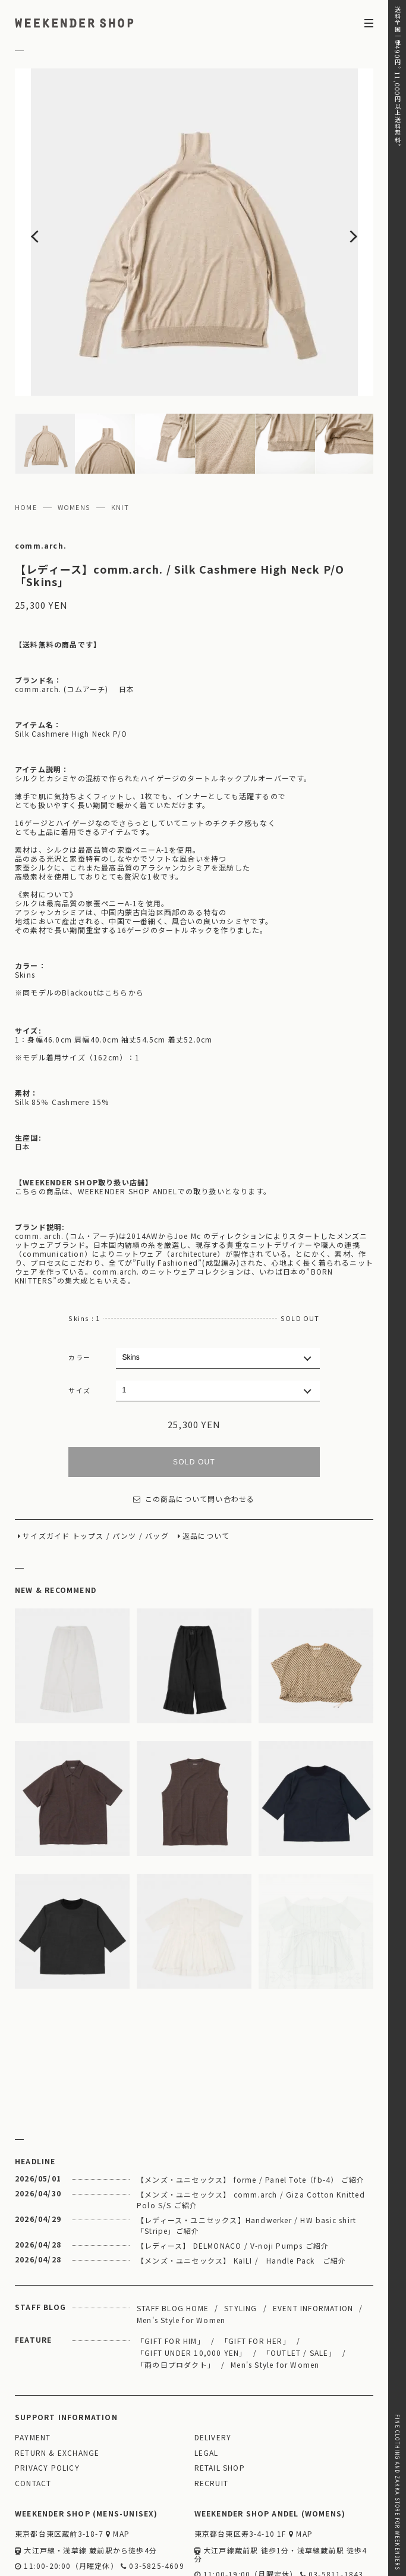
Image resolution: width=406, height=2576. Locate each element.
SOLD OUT (194, 1392)
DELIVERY (213, 2367)
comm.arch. (41, 475)
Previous (51, 196)
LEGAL (206, 2382)
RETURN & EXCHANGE (57, 2382)
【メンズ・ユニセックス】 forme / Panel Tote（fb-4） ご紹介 (250, 2109)
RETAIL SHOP (219, 2397)
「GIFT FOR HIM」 (171, 2270)
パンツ (124, 1465)
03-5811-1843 (332, 2504)
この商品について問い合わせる (193, 1429)
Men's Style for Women (181, 2250)
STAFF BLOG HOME (173, 2238)
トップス (88, 1465)
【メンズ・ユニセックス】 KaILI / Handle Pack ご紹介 (241, 2190)
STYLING (240, 2238)
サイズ (79, 1320)
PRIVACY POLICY (47, 2397)
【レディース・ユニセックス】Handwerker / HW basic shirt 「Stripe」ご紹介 (246, 2155)
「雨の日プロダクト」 (176, 2294)
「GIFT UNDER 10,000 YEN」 (192, 2282)
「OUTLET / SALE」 (299, 2282)
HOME (26, 437)
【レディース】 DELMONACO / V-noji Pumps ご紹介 (233, 2175)
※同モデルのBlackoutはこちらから (79, 922)
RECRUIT (211, 2413)
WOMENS (74, 437)
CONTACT (33, 2413)
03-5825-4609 (152, 2496)
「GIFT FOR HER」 (256, 2270)
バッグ (157, 1465)
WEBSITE (37, 2512)
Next (337, 196)
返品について (205, 1465)
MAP (118, 2463)
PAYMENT (33, 2367)
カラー (79, 1287)
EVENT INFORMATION (313, 2238)
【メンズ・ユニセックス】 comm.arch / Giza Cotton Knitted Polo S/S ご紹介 (251, 2129)
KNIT (120, 437)
